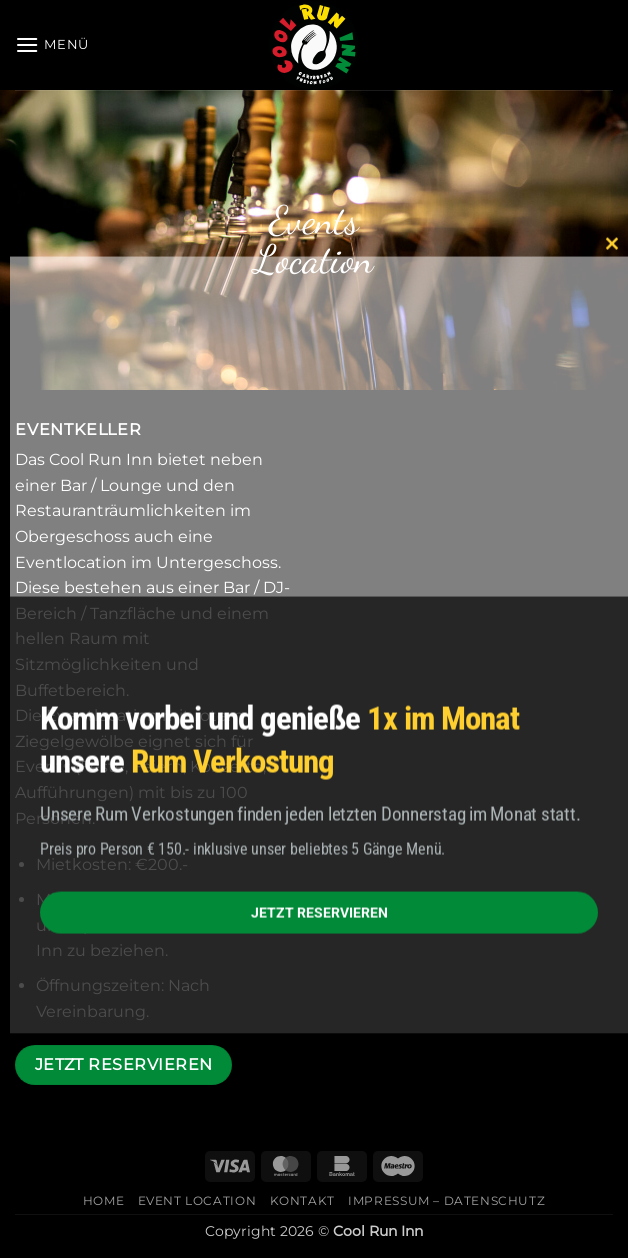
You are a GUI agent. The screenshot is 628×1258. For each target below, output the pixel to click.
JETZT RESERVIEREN (319, 912)
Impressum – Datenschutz (446, 1200)
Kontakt (302, 1200)
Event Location (197, 1200)
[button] (52, 44)
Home (103, 1200)
